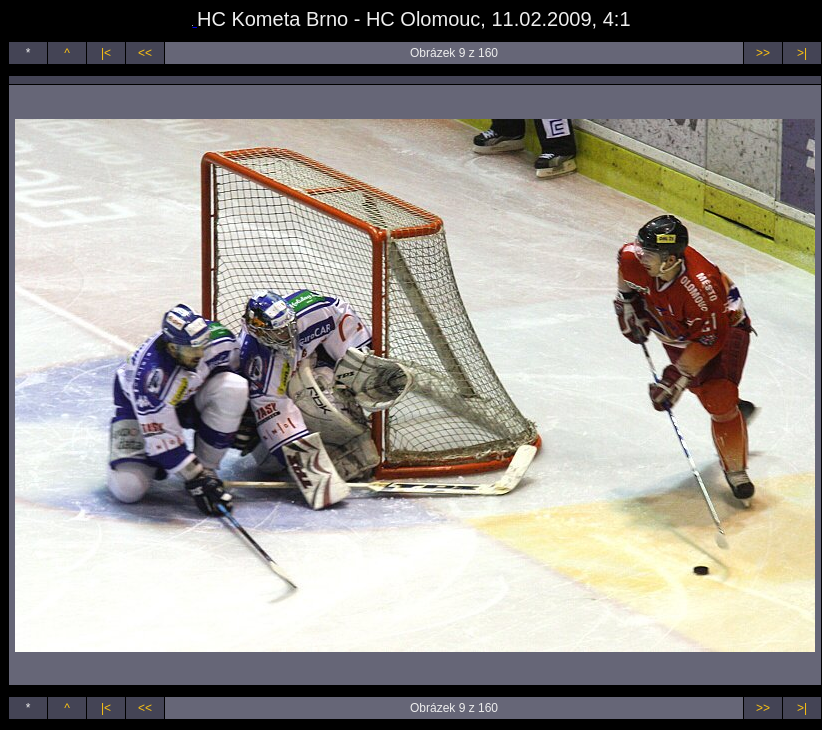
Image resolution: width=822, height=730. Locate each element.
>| (802, 53)
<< (145, 53)
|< (106, 53)
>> (763, 53)
